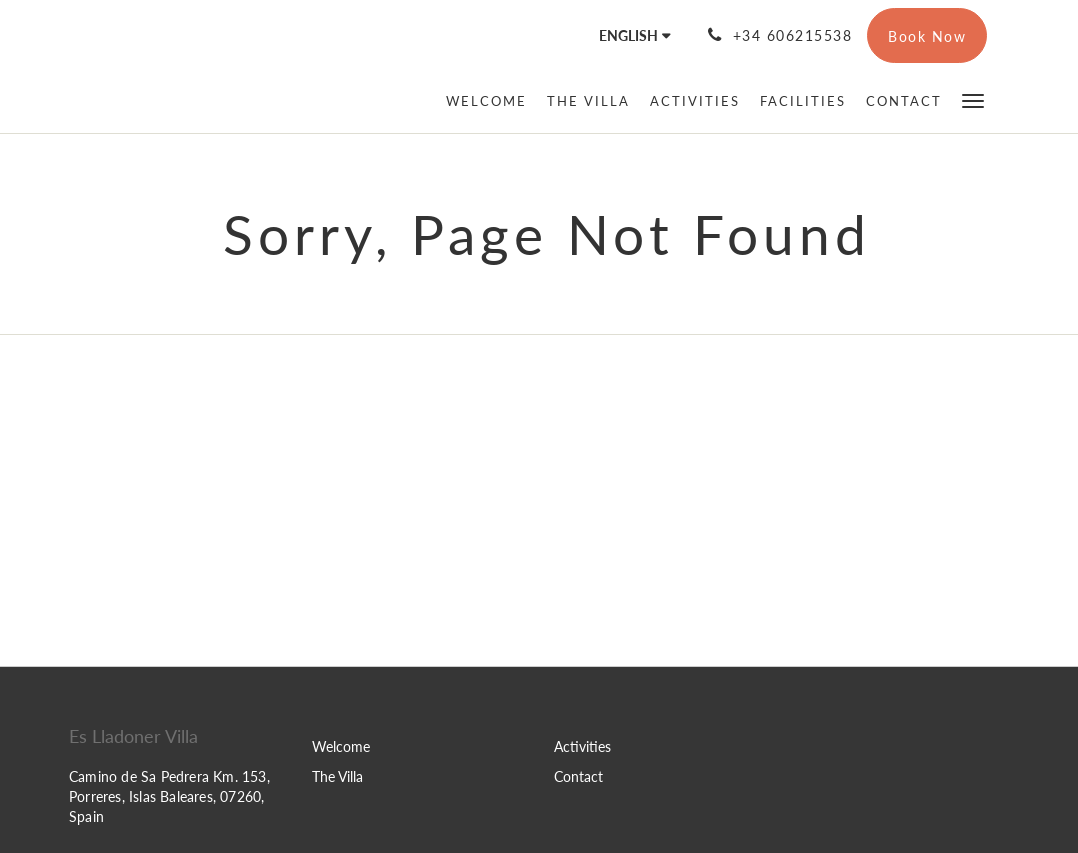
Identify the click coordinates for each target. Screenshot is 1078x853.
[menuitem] (491, 101)
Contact (578, 776)
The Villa (337, 776)
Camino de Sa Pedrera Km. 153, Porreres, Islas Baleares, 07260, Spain (169, 796)
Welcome (341, 746)
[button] (973, 99)
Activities (582, 746)
